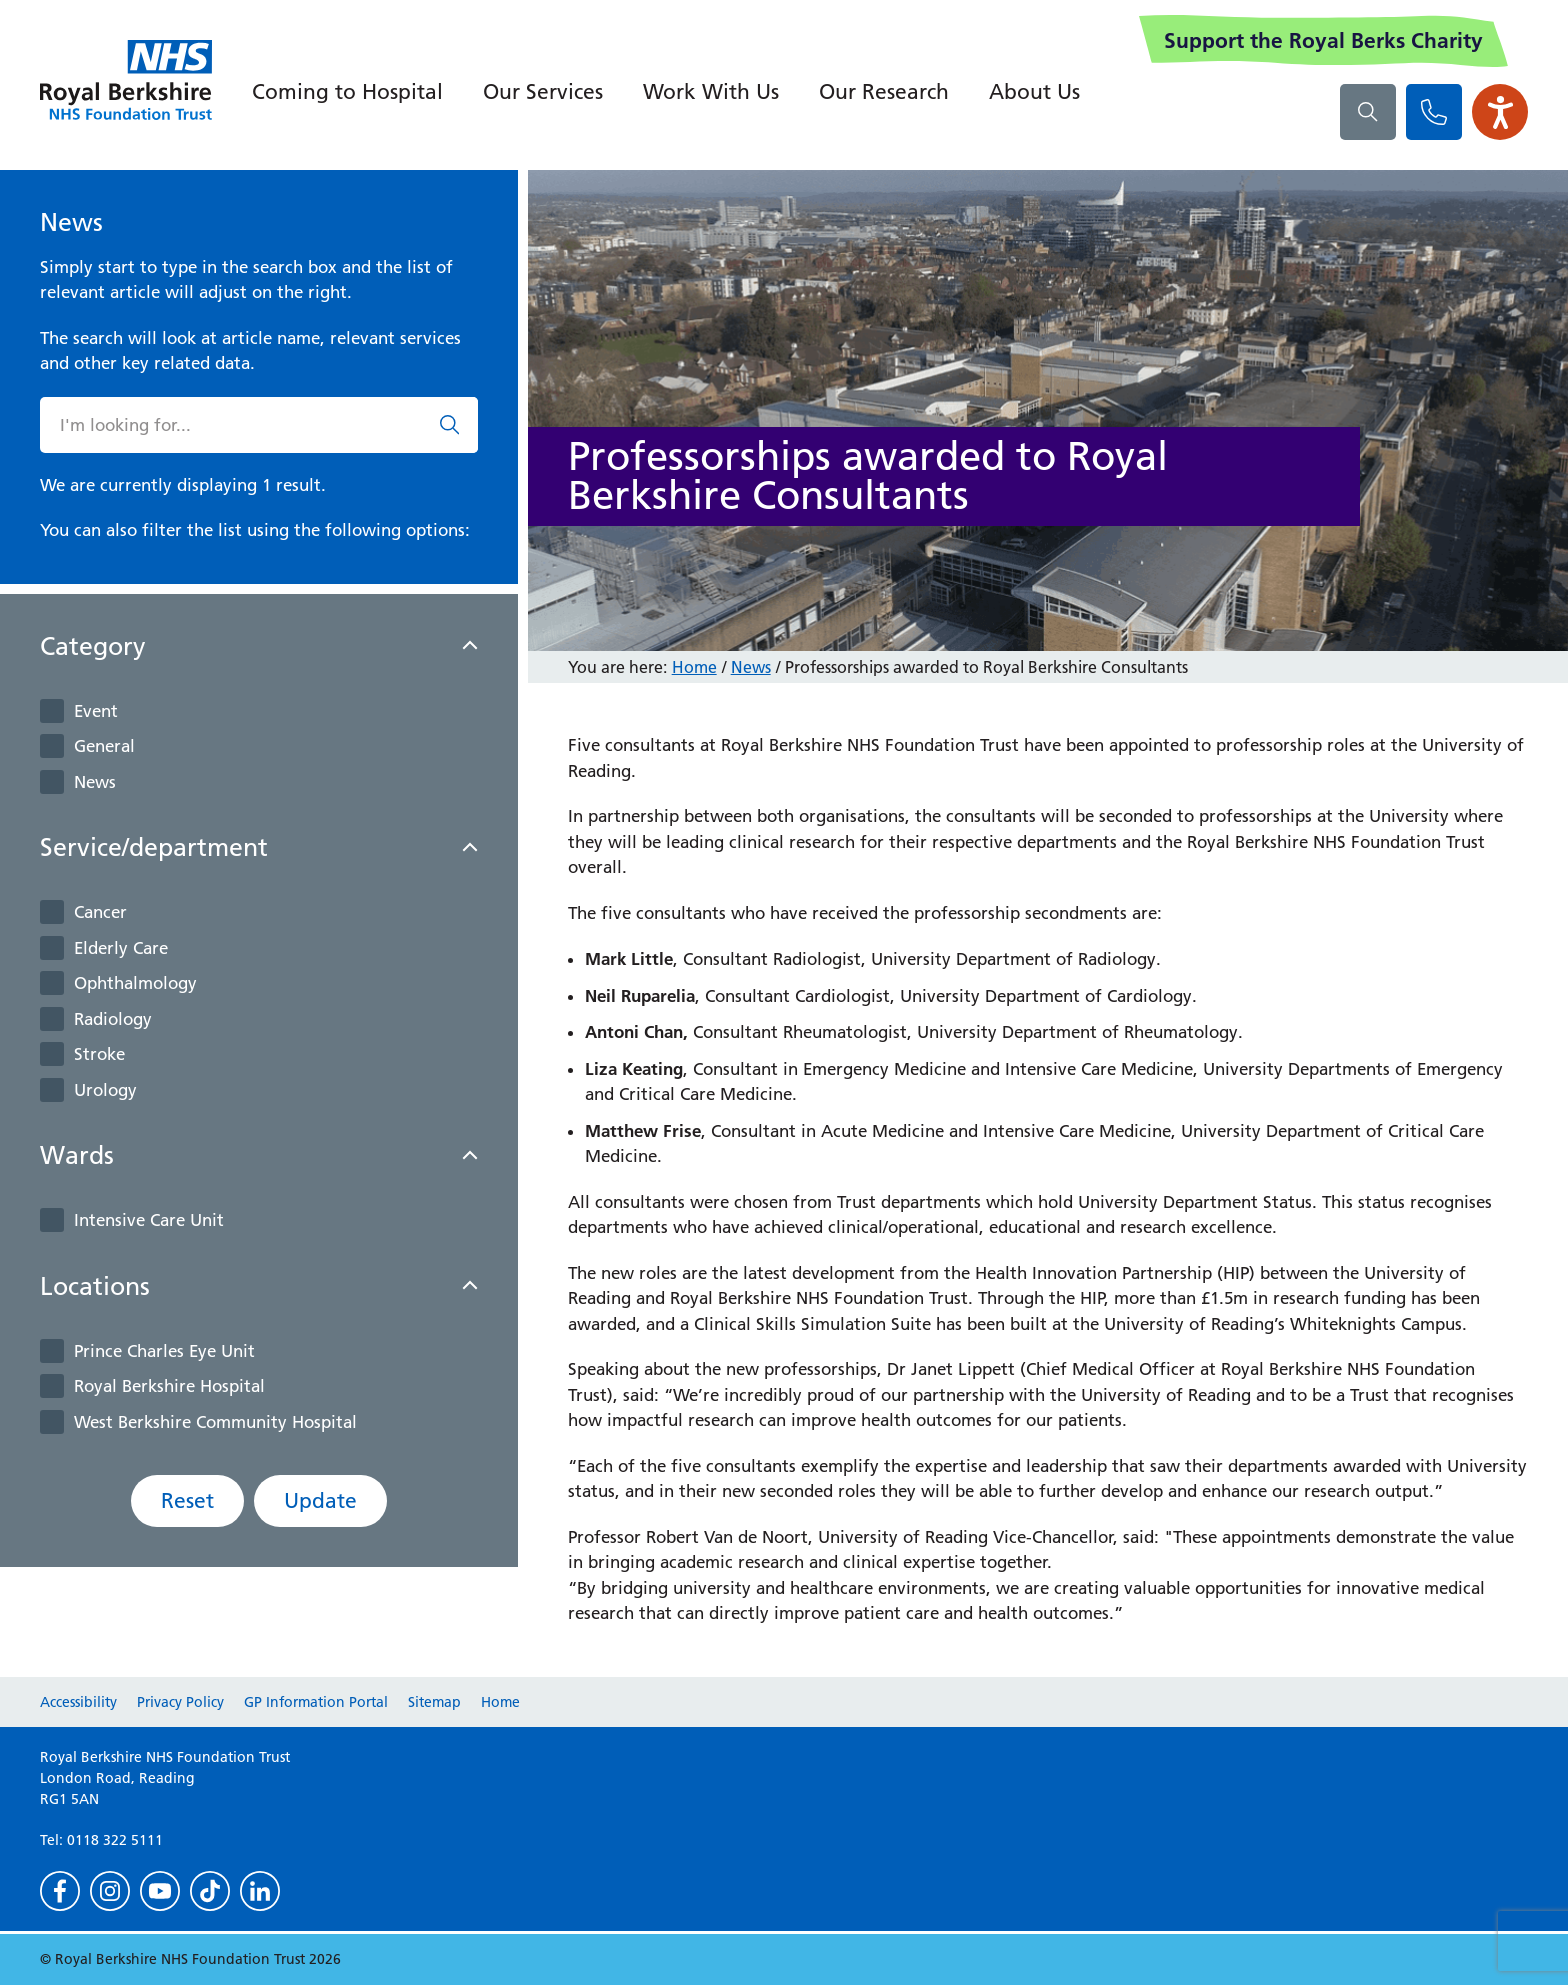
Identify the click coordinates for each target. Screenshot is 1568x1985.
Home (694, 667)
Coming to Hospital (347, 91)
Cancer (100, 912)
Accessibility (78, 1702)
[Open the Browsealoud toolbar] (1500, 112)
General (104, 746)
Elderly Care (121, 948)
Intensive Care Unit (149, 1220)
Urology (105, 1090)
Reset (187, 1500)
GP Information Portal (316, 1702)
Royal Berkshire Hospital (169, 1386)
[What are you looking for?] (1368, 112)
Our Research (884, 91)
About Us (1034, 91)
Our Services (543, 91)
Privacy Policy (180, 1702)
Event (96, 711)
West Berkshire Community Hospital (215, 1422)
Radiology (113, 1019)
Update (320, 1500)
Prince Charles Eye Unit (164, 1351)
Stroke (99, 1054)
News (95, 782)
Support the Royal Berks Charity (1323, 40)
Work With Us (711, 91)
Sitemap (434, 1702)
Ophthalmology (135, 983)
